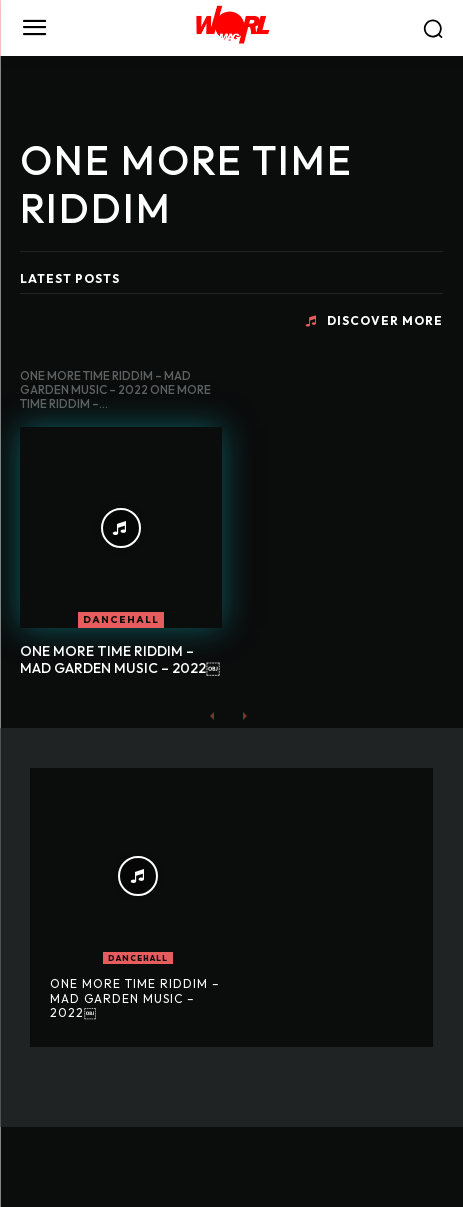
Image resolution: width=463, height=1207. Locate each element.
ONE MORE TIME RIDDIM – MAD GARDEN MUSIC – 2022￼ (120, 659)
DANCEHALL (121, 619)
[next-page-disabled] (244, 715)
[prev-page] (212, 715)
